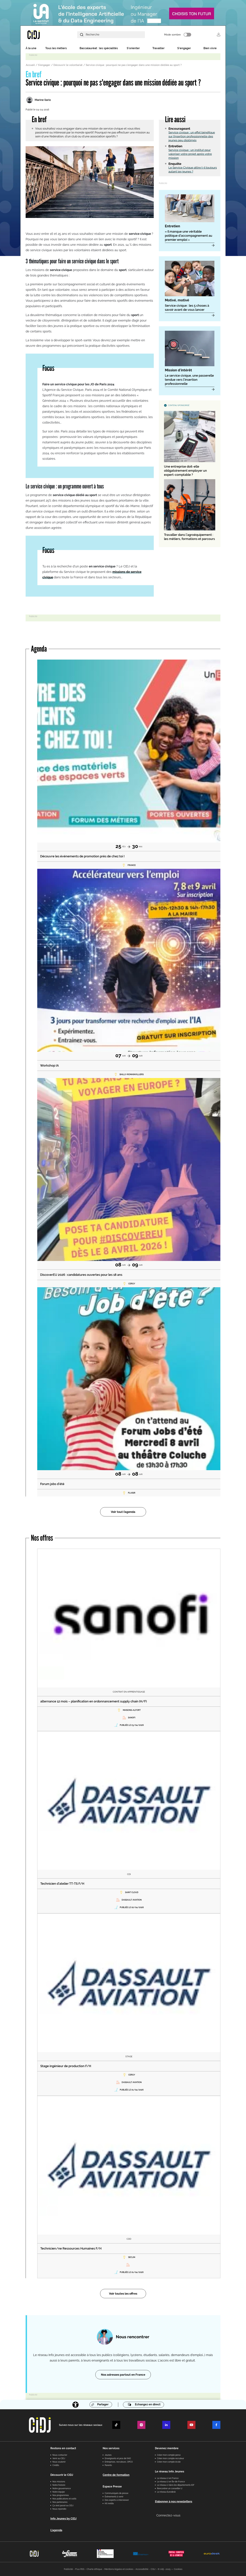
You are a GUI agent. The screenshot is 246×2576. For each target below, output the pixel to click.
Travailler (158, 48)
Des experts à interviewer (117, 2500)
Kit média (109, 2503)
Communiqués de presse (116, 2493)
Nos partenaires (59, 2502)
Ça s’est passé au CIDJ (62, 2505)
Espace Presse (112, 2486)
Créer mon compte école (169, 2462)
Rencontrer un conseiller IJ (169, 2488)
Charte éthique (94, 2569)
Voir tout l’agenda (123, 1512)
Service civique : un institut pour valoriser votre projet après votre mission (190, 154)
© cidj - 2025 (164, 2569)
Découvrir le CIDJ (61, 2475)
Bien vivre (210, 48)
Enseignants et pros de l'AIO (118, 2458)
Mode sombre (172, 34)
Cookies (178, 2569)
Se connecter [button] (218, 34)
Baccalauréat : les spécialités (99, 48)
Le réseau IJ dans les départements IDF (175, 2485)
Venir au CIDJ (58, 2458)
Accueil (30, 65)
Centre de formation (116, 2475)
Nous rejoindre (59, 2509)
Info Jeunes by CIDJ (63, 2518)
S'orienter (133, 48)
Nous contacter (59, 2455)
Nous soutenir (59, 2462)
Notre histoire (58, 2485)
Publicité (68, 2569)
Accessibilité (141, 2569)
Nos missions (58, 2481)
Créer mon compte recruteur (170, 2458)
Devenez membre (167, 2448)
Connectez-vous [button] (168, 2515)
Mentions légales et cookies (118, 2569)
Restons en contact (63, 2448)
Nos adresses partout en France (123, 2374)
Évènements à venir (114, 2496)
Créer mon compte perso (169, 2455)
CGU (153, 2569)
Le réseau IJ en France (168, 2478)
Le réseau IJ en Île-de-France (171, 2481)
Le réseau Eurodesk (166, 2492)
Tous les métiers (56, 48)
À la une (31, 48)
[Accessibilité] (75, 2405)
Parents (108, 2465)
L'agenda (56, 2530)
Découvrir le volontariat (68, 65)
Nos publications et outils (64, 2498)
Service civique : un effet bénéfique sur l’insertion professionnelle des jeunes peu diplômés (191, 136)
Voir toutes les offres (123, 2293)
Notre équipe (58, 2492)
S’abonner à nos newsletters (173, 2501)
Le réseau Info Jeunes (169, 2471)
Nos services (111, 2448)
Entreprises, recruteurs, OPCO (119, 2462)
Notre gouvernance (61, 2488)
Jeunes (108, 2455)
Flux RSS (79, 2569)
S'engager (184, 48)
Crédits (55, 2465)
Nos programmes (60, 2495)
